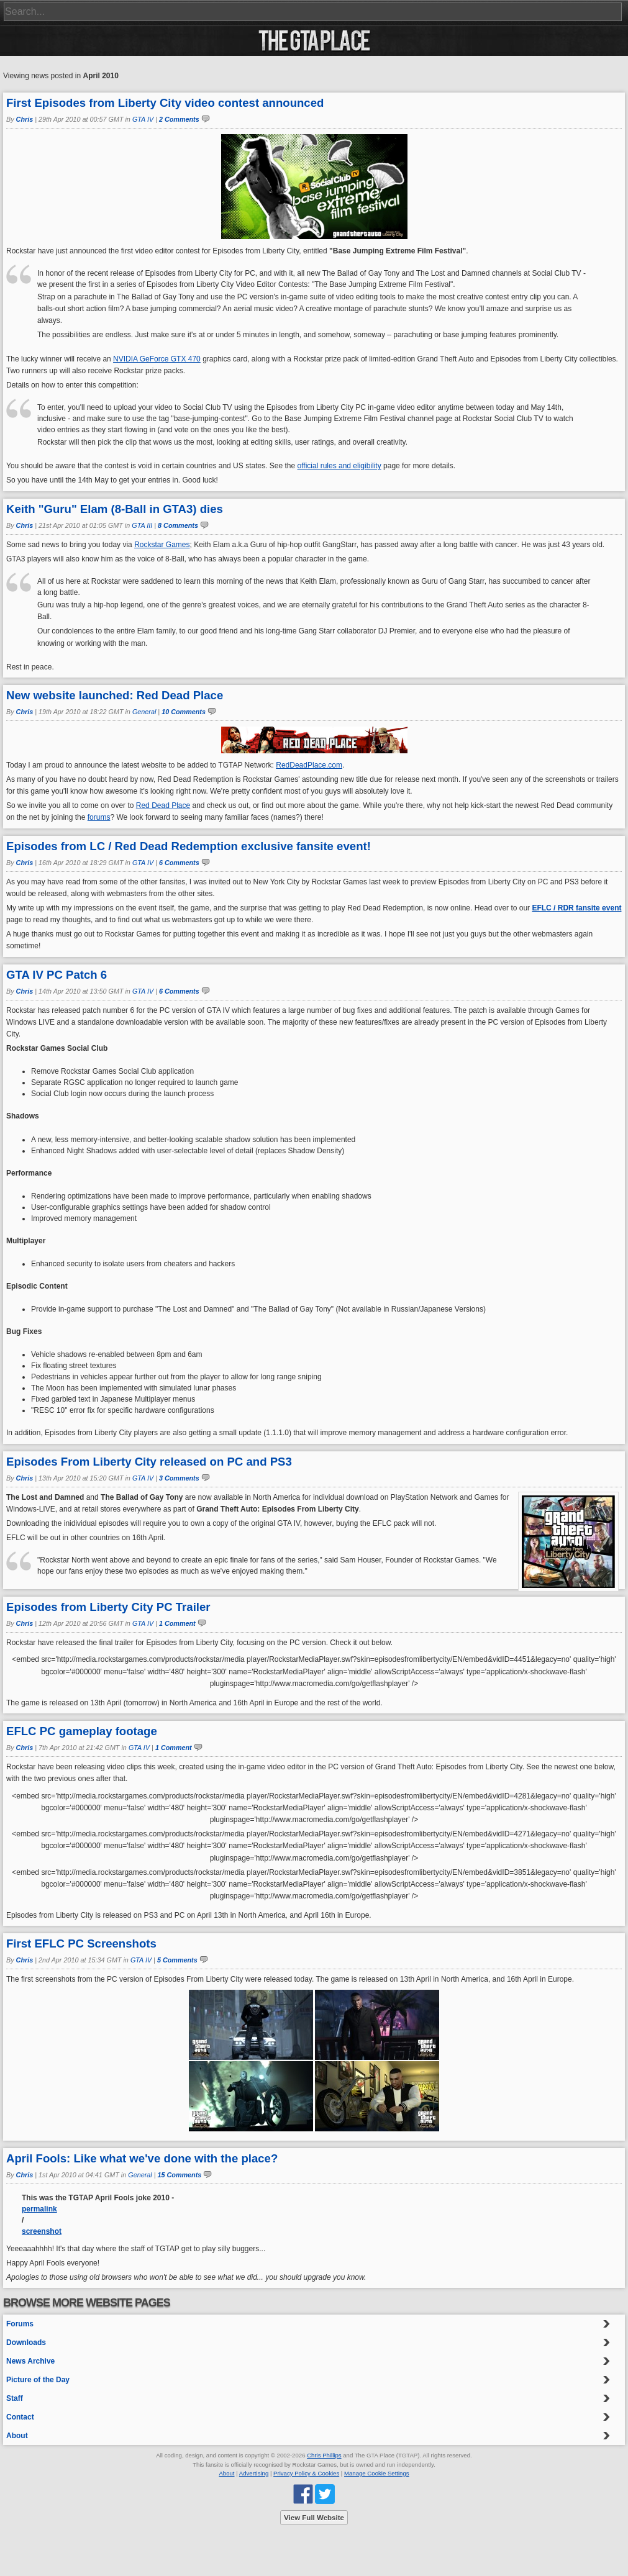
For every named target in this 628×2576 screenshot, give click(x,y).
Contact (20, 2417)
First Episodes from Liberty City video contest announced (165, 102)
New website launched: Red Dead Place (114, 695)
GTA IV (142, 119)
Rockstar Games (161, 544)
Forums (20, 2324)
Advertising (253, 2473)
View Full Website (314, 2517)
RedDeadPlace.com (309, 765)
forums (99, 817)
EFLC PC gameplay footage (81, 1731)
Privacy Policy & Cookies (306, 2473)
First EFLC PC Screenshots (81, 1943)
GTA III (142, 525)
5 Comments (177, 1960)
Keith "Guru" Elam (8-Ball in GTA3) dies (114, 508)
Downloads (26, 2342)
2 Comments (179, 119)
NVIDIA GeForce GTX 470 (157, 359)
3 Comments (179, 1478)
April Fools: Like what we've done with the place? (142, 2158)
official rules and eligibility (339, 465)
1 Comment (177, 1623)
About (17, 2435)
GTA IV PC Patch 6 (56, 974)
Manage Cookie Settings (376, 2473)
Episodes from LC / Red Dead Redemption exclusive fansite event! (188, 846)
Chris (25, 119)
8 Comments (178, 525)
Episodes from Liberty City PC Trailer (108, 1606)
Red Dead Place (163, 805)
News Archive (30, 2361)
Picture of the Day (38, 2379)
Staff (14, 2398)
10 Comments (184, 711)
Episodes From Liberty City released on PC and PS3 (149, 1461)
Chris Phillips (324, 2455)
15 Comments (180, 2175)
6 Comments (179, 862)
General (144, 711)
